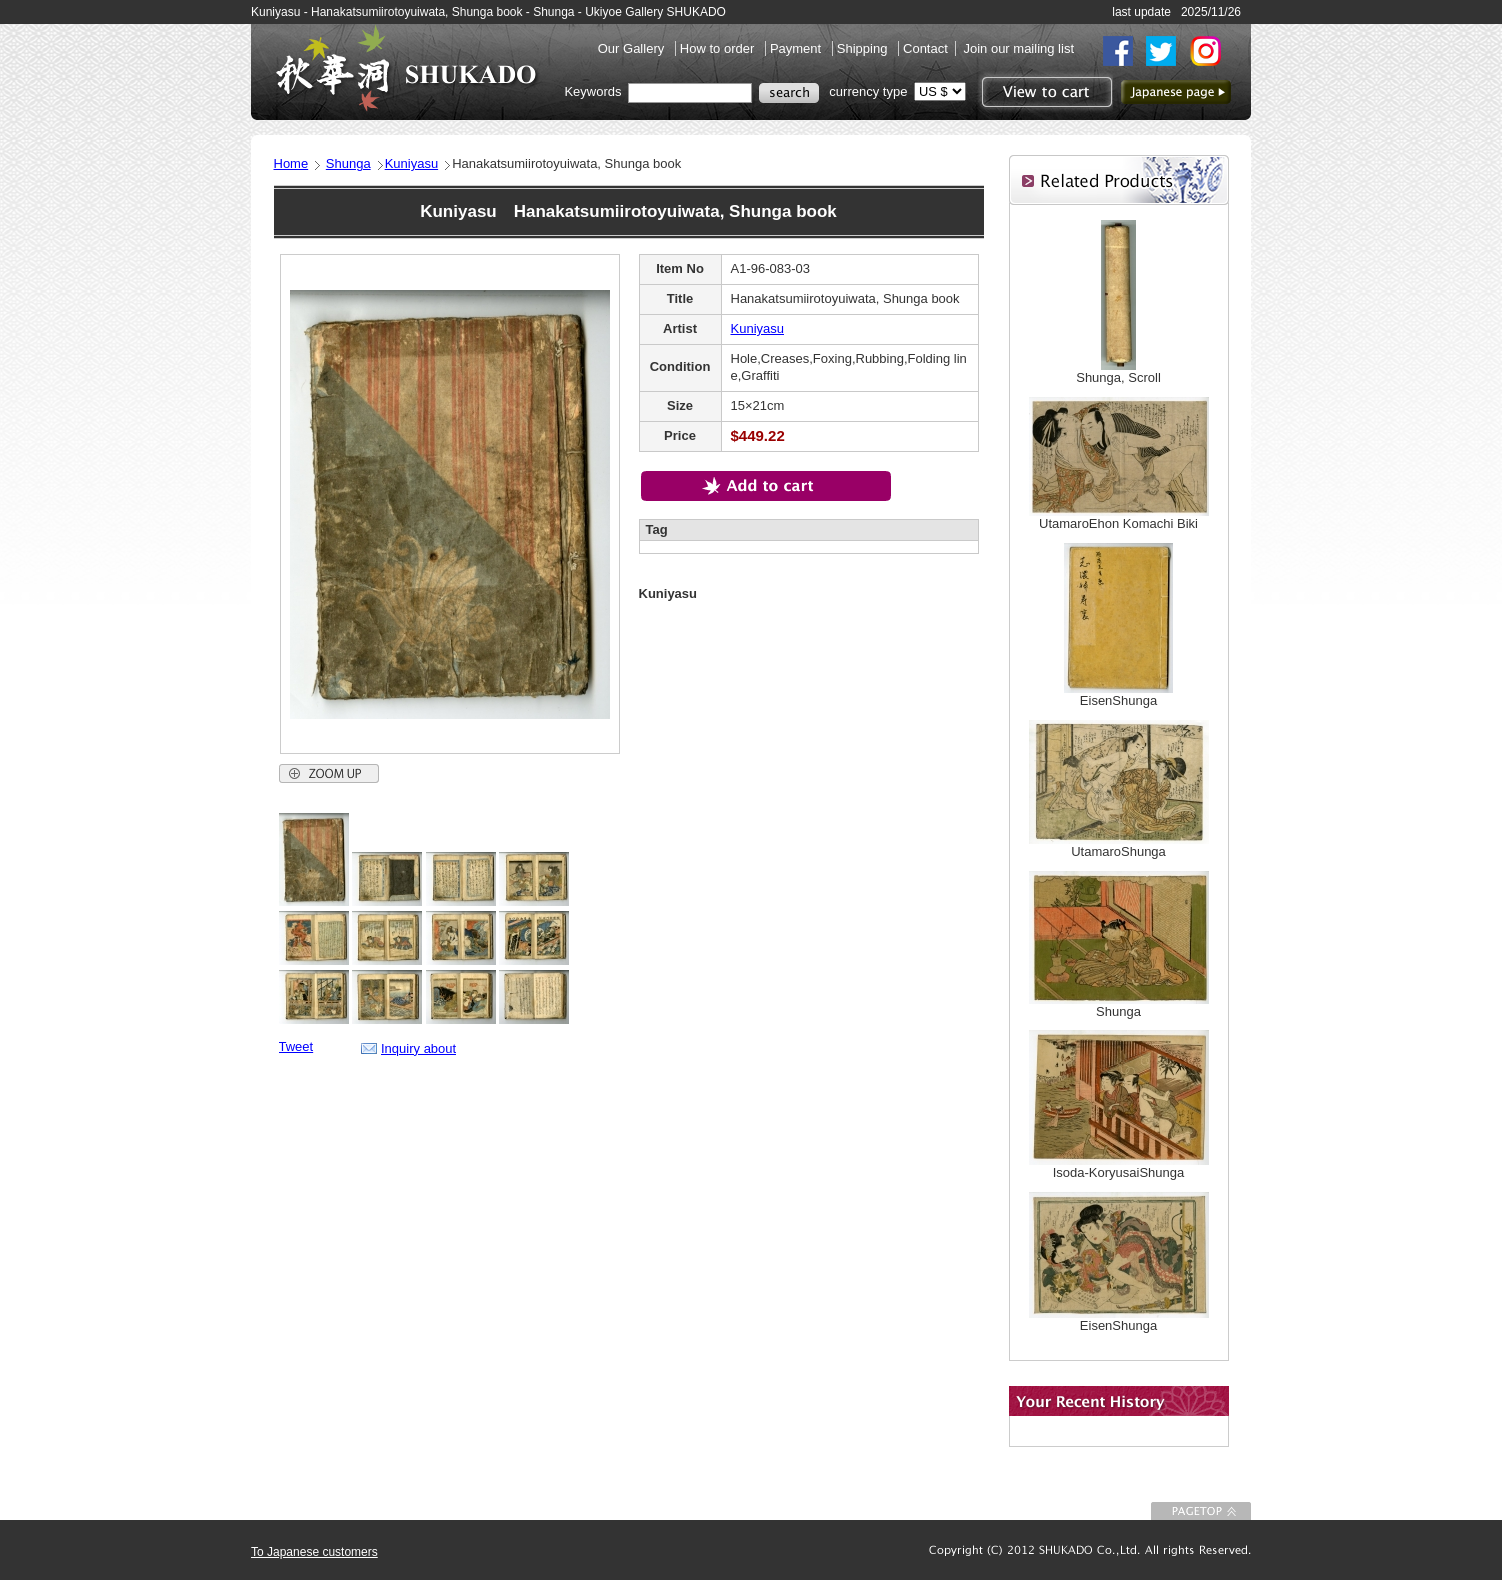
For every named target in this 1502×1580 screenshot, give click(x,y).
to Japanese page (1176, 92)
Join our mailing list (1018, 48)
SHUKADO (406, 68)
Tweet (296, 1046)
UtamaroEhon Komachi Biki (1118, 523)
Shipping (864, 48)
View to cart (1044, 92)
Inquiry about (418, 1048)
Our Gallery (633, 48)
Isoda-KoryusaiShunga (1119, 1172)
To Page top (1201, 1511)
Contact (925, 48)
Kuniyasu (411, 163)
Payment (797, 48)
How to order (719, 48)
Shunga (348, 163)
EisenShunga (1118, 700)
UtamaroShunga (1118, 851)
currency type (868, 91)
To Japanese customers (314, 1552)
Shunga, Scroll (1118, 377)
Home (291, 163)
